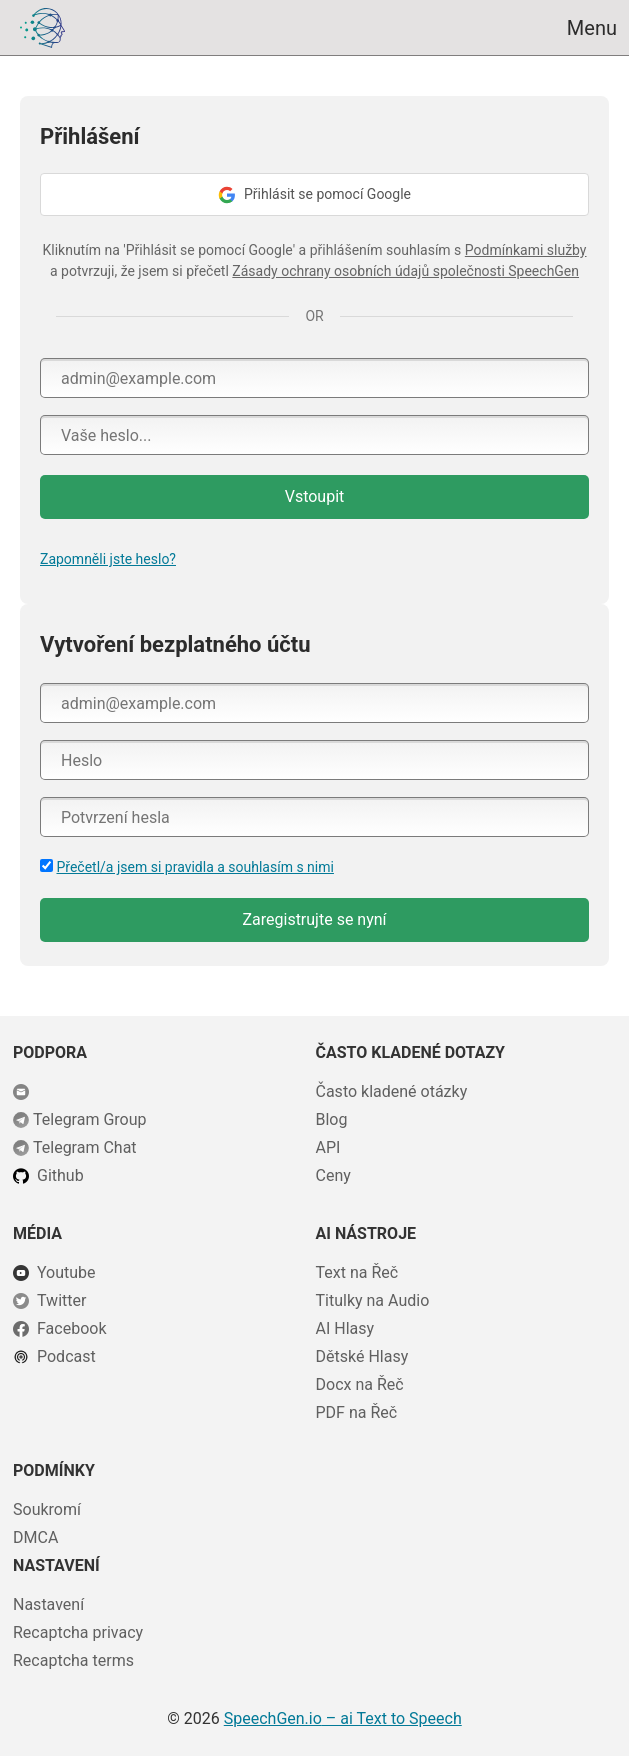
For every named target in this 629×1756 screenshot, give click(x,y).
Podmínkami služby (526, 250)
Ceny (333, 1175)
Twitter (61, 1300)
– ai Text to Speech (343, 1718)
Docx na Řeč (360, 1384)
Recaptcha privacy (78, 1632)
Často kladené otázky (392, 1091)
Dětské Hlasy (362, 1356)
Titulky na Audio (373, 1300)
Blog (332, 1119)
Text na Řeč (357, 1272)
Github (60, 1175)
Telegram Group (90, 1119)
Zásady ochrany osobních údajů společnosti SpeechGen (405, 271)
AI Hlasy (345, 1328)
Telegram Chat (85, 1147)
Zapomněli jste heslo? (108, 559)
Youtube (66, 1272)
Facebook (71, 1328)
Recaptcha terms (73, 1660)
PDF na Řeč (357, 1412)
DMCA (35, 1537)
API (328, 1147)
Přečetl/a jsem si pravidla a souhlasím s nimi (194, 867)
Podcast (66, 1356)
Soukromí (47, 1509)
